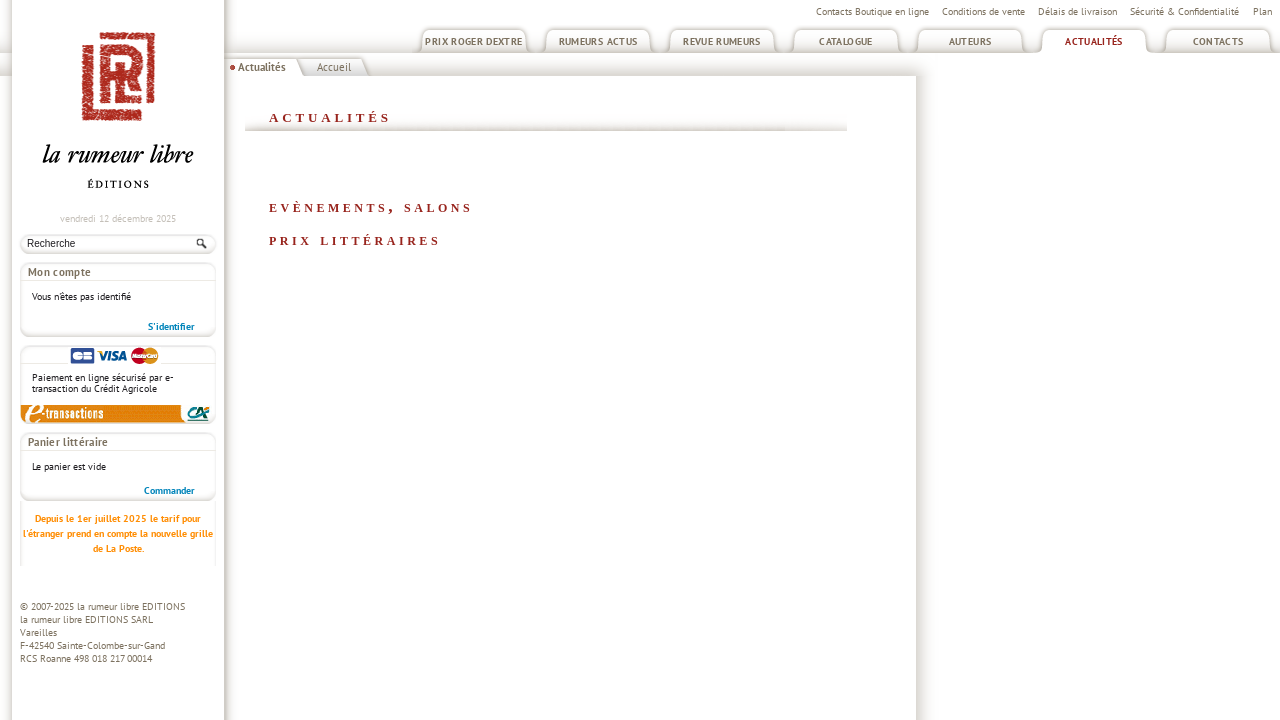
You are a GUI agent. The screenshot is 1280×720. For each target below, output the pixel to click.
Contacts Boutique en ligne (872, 11)
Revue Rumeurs (722, 41)
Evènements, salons (371, 206)
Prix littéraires (355, 239)
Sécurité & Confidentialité (1184, 11)
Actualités (1094, 41)
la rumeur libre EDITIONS (131, 606)
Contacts (1218, 41)
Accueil (334, 67)
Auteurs (970, 41)
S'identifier (171, 326)
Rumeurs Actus (598, 41)
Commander (169, 490)
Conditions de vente (983, 11)
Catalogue (845, 41)
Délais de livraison (1077, 11)
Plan (1262, 11)
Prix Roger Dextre (473, 41)
